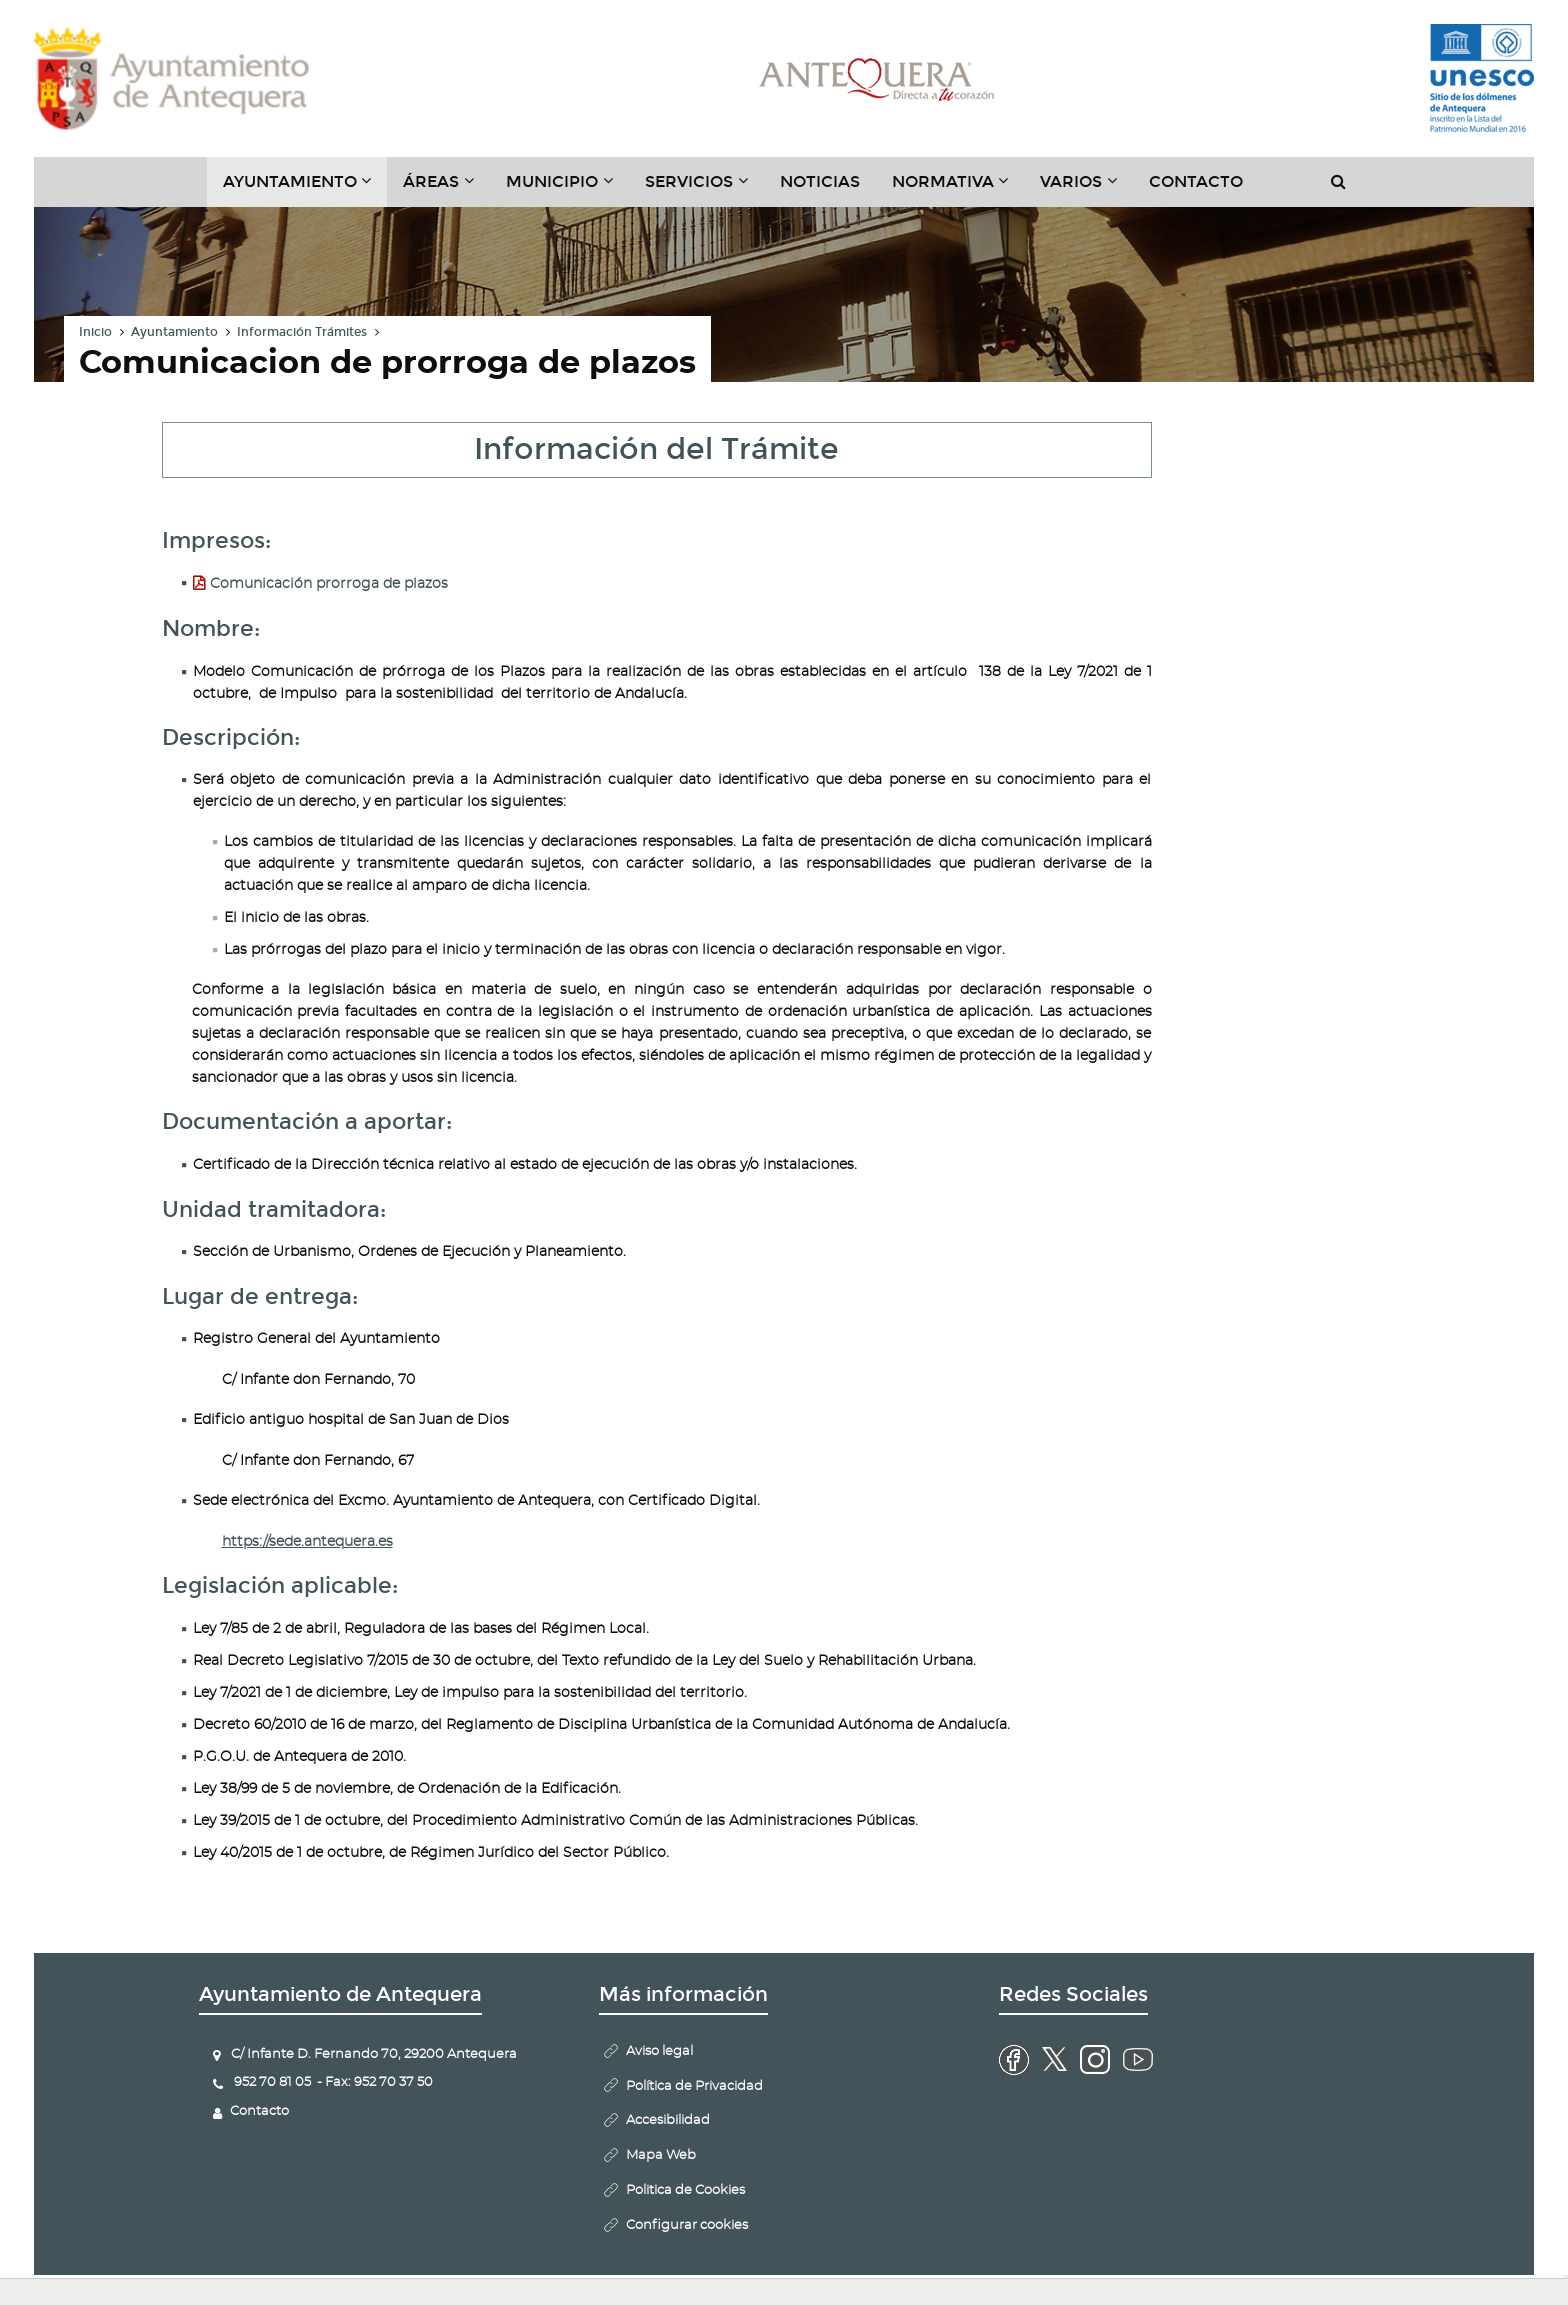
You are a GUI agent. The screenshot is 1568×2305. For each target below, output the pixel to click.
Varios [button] (1086, 189)
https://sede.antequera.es (307, 1542)
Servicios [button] (704, 189)
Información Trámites (302, 332)
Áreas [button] (446, 189)
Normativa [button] (958, 189)
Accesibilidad (668, 2120)
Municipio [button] (567, 189)
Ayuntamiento (174, 332)
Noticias (820, 181)
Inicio (95, 332)
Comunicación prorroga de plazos (329, 584)
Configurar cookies (687, 2225)
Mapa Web (661, 2155)
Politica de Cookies (685, 2190)
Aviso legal (659, 2051)
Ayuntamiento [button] (305, 189)
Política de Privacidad (694, 2086)
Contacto (1196, 181)
